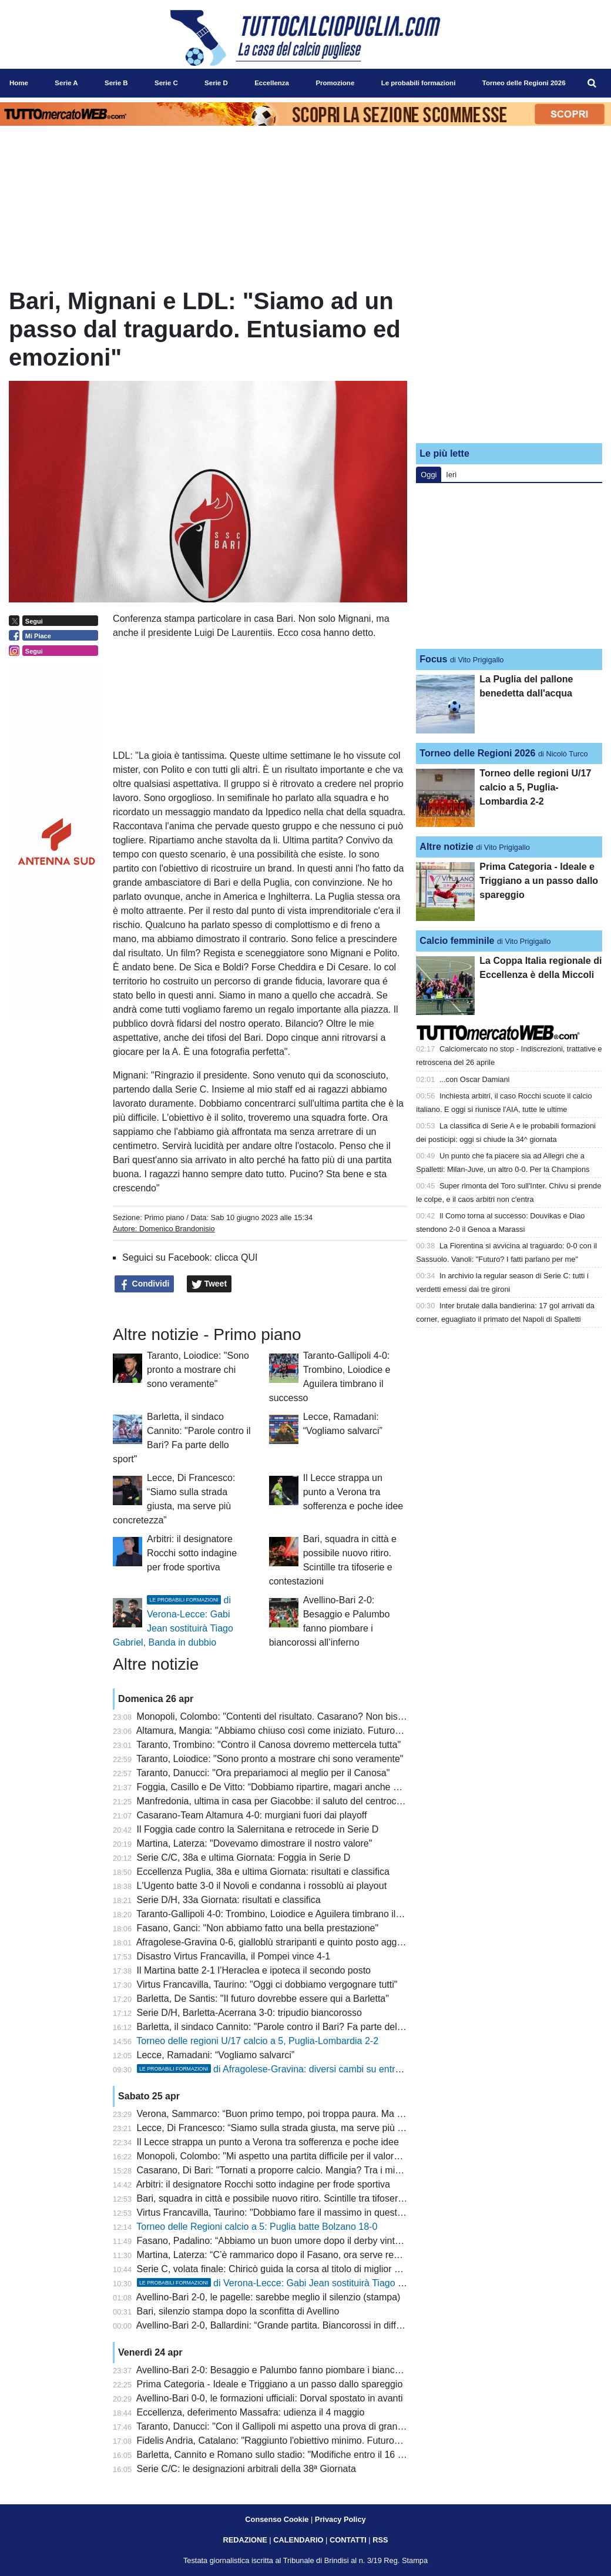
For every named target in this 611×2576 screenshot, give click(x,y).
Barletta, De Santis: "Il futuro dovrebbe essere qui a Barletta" (263, 1999)
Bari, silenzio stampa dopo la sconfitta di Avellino (238, 2311)
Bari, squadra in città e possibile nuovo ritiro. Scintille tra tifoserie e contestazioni (304, 2198)
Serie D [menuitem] (216, 82)
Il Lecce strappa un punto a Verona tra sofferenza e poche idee (353, 1492)
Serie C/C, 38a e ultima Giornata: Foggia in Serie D (244, 1858)
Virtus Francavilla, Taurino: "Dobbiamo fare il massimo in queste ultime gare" (296, 2212)
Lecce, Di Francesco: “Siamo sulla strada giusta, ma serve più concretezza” (294, 2128)
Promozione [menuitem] (334, 82)
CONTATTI (348, 2539)
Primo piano (164, 1217)
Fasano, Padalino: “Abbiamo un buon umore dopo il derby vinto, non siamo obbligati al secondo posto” (350, 2241)
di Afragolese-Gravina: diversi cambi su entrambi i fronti (290, 2069)
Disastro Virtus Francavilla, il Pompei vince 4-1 (234, 1956)
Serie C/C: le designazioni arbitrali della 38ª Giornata (246, 2469)
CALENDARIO (298, 2539)
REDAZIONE (245, 2539)
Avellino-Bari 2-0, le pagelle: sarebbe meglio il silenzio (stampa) (268, 2297)
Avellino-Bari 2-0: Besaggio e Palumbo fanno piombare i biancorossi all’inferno (299, 2370)
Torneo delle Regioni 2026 (477, 753)
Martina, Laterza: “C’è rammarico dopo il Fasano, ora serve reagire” (277, 2255)
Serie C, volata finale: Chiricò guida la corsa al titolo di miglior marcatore (287, 2269)
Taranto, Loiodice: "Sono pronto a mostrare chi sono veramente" (198, 1370)
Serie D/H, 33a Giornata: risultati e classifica (229, 1900)
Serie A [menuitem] (66, 82)
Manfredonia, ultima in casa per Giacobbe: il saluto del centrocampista (283, 1801)
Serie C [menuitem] (166, 82)
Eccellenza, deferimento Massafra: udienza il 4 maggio (251, 2412)
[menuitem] (592, 83)
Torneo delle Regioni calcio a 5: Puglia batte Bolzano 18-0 (256, 2227)
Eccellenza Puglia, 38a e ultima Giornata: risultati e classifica (263, 1872)
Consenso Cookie (276, 2519)
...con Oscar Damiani (474, 1079)
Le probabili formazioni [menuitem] (418, 82)
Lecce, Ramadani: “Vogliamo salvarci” (216, 2055)
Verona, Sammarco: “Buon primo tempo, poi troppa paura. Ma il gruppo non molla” (308, 2114)
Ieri (451, 474)
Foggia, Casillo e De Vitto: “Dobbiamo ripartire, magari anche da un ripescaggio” (304, 1787)
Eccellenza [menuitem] (271, 82)
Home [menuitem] (18, 82)
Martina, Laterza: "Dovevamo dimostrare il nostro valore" (254, 1843)
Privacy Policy (340, 2519)
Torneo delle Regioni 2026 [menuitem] (524, 82)
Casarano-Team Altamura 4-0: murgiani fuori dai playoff (252, 1815)
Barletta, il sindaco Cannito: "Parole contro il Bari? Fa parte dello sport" (284, 2027)
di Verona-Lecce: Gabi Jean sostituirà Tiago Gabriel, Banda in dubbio (319, 2283)
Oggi (429, 474)
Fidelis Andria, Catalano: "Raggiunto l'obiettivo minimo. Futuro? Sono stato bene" (305, 2441)
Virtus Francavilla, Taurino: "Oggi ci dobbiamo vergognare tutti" (267, 1984)
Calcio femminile (456, 941)
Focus (433, 659)
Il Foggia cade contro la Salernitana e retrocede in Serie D (258, 1829)
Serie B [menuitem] (116, 82)
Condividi (144, 1284)
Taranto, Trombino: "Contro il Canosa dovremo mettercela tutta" (268, 1745)
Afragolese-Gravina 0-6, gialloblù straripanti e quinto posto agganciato (281, 1942)
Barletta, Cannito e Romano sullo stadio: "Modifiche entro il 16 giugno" (283, 2455)
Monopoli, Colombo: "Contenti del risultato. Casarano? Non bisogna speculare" (301, 1716)
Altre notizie (446, 847)
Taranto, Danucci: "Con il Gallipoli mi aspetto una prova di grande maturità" (292, 2426)
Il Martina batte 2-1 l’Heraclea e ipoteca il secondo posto (254, 1970)
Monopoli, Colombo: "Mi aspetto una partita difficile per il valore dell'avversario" (301, 2156)
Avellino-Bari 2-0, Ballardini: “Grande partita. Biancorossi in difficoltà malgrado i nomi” (313, 2325)
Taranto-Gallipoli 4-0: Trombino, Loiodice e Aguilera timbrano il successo (286, 1914)
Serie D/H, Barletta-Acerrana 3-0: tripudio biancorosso (249, 2013)
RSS (380, 2539)
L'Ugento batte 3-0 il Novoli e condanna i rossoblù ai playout (262, 1886)
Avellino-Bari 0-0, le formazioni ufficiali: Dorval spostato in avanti (269, 2398)
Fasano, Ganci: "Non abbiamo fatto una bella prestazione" (258, 1928)
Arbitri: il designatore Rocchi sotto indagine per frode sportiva (192, 1553)
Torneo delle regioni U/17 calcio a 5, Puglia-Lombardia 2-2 (257, 2041)
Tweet (209, 1284)
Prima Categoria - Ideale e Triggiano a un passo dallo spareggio (270, 2384)
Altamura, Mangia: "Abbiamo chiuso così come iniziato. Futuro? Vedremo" (290, 1731)
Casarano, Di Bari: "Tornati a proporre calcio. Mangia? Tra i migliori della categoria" (309, 2170)
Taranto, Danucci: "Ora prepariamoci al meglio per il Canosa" (263, 1773)
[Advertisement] (509, 360)
